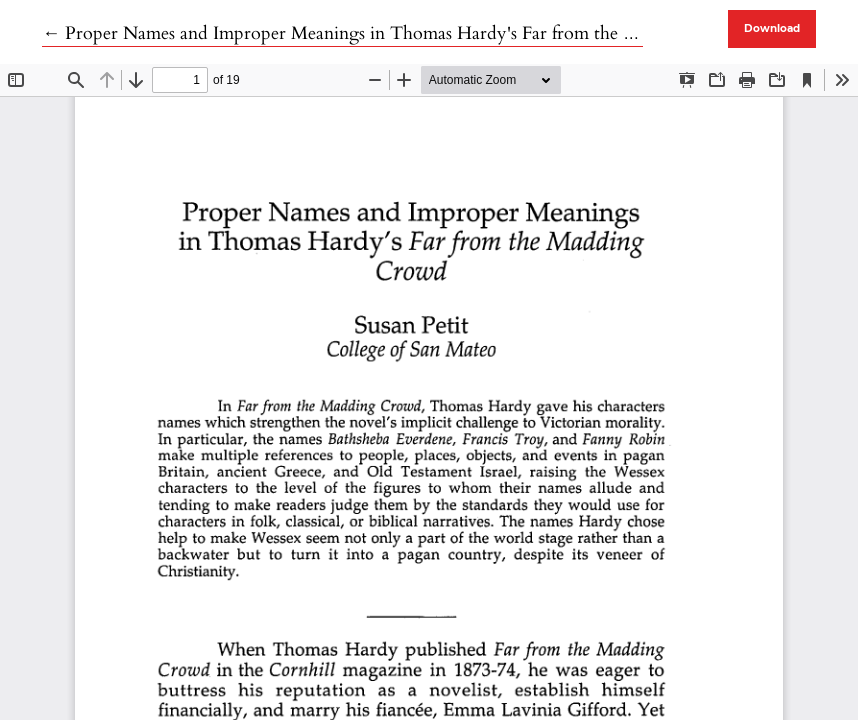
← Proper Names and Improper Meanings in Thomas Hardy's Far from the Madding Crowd (397, 33)
